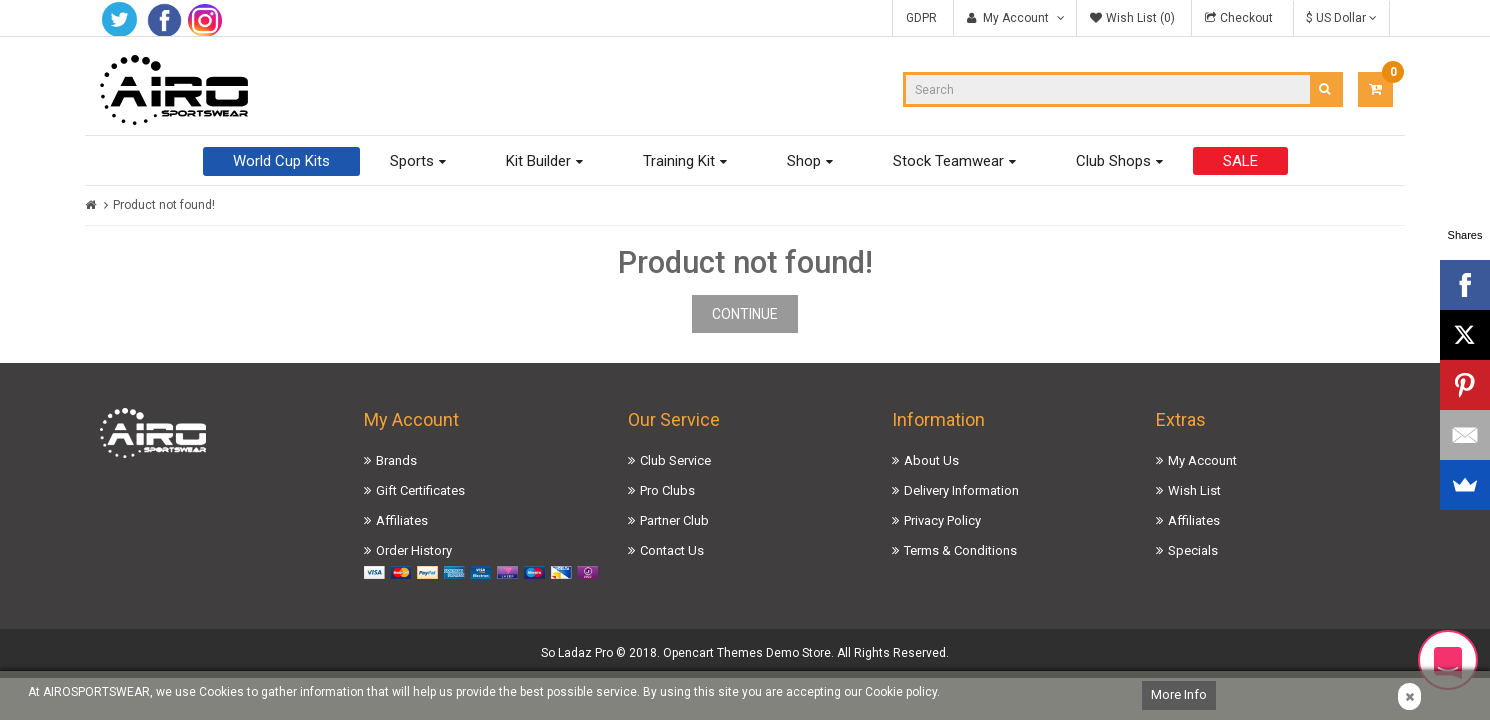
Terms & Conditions (960, 550)
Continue (745, 314)
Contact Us (672, 550)
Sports (412, 161)
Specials (1193, 550)
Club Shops (1113, 161)
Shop (804, 161)
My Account (1202, 460)
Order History (414, 550)
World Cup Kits (281, 161)
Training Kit (679, 161)
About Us (931, 460)
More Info (1179, 694)
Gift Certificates (420, 490)
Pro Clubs (667, 490)
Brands (396, 460)
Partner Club (674, 520)
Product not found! (164, 205)
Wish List (1194, 490)
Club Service (675, 460)
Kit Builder (538, 161)
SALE (1240, 161)
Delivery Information (961, 490)
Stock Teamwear (948, 161)
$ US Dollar (1341, 18)
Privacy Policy (942, 520)
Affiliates (402, 520)
